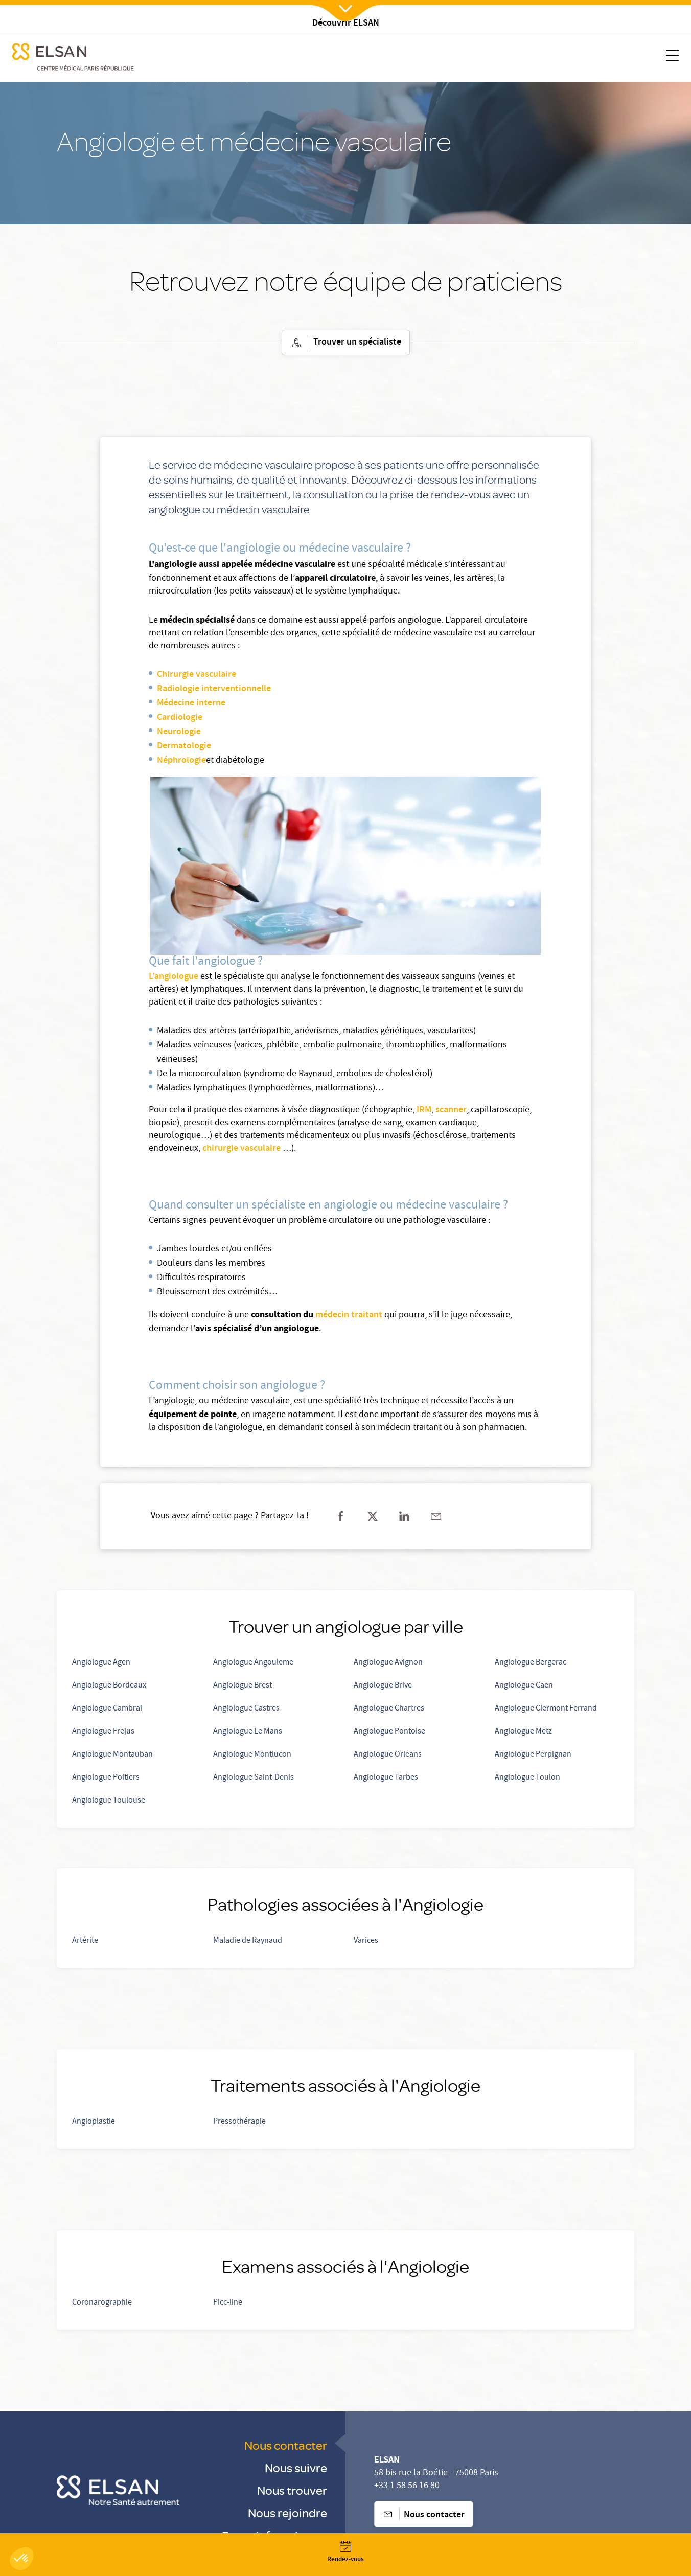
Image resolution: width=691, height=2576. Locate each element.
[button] (21, 2558)
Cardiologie (179, 717)
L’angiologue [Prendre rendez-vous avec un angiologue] (173, 977)
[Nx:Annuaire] (345, 2552)
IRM (424, 1110)
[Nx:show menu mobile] (672, 57)
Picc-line (227, 2303)
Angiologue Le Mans (247, 1732)
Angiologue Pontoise (389, 1732)
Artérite (85, 1941)
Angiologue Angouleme (253, 1663)
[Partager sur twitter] (372, 1516)
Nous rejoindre (287, 2512)
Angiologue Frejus (103, 1732)
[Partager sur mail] (436, 1516)
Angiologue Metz (523, 1732)
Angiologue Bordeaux (109, 1686)
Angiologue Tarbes (386, 1778)
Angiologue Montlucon (252, 1755)
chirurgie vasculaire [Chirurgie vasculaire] (241, 1149)
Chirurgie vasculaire (196, 674)
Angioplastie (93, 2122)
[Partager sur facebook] (341, 1516)
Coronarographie (102, 2303)
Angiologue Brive (383, 1686)
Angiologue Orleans (388, 1755)
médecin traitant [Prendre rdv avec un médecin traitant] (348, 1315)
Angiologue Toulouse (108, 1801)
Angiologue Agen (101, 1663)
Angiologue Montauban (112, 1755)
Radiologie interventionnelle (214, 689)
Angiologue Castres (246, 1709)
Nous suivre (296, 2467)
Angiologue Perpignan (533, 1755)
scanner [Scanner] (451, 1110)
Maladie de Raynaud (247, 1941)
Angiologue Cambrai (107, 1709)
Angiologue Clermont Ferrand (546, 1709)
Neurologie (179, 732)
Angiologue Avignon (388, 1663)
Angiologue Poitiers (106, 1778)
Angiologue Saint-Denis (253, 1778)
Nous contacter (285, 2445)
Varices (366, 1941)
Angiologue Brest (242, 1686)
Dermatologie (184, 746)
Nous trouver (292, 2490)
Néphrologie (181, 760)
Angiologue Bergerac (530, 1663)
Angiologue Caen (524, 1686)
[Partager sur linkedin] (404, 1516)
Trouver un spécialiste (345, 342)
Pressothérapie (239, 2122)
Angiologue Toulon (527, 1778)
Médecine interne (191, 703)
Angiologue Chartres (389, 1709)
